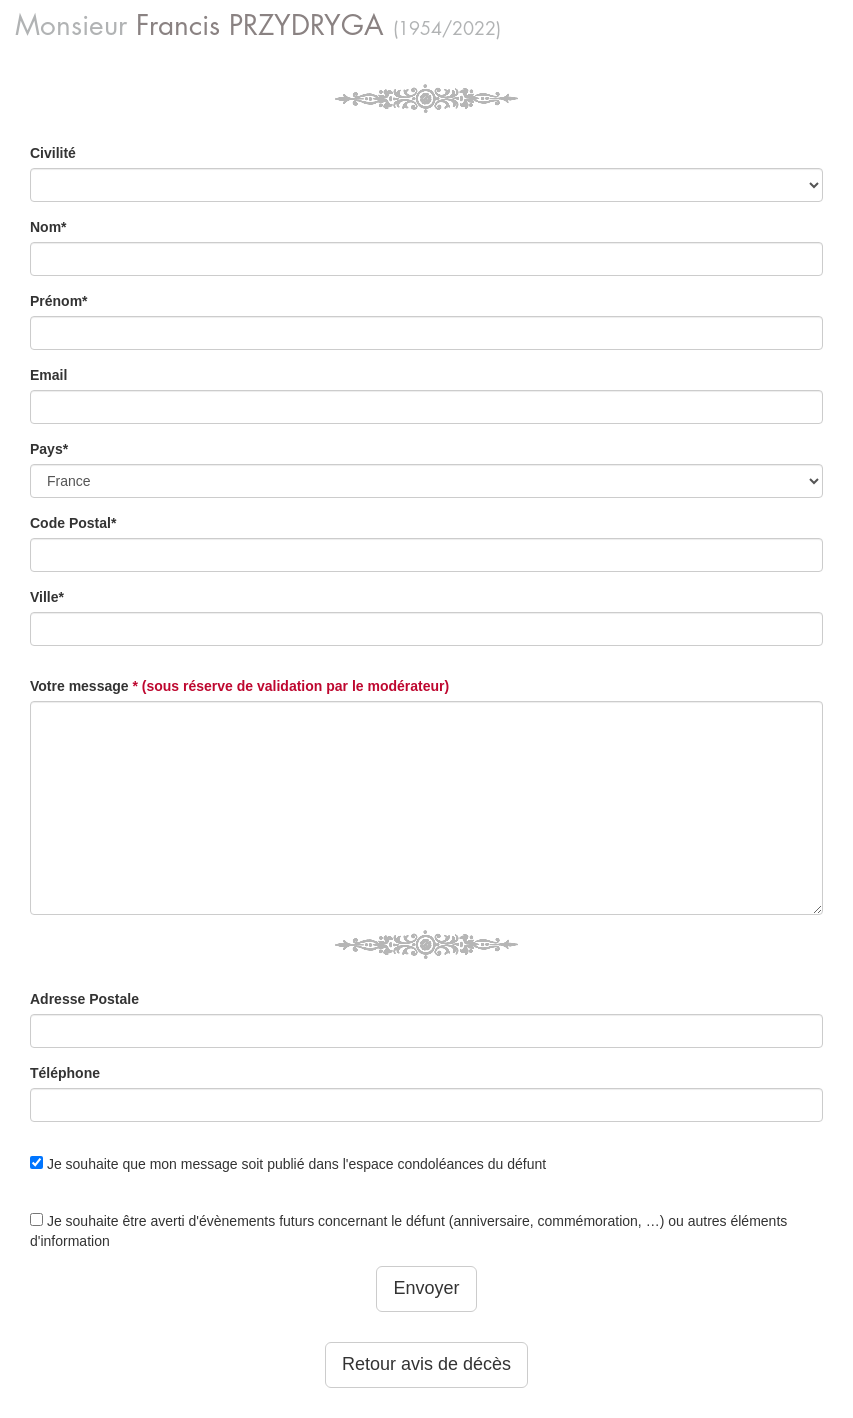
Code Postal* (73, 523)
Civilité (53, 153)
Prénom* (59, 301)
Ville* (47, 597)
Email (48, 375)
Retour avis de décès (426, 1364)
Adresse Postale (84, 999)
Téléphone (65, 1073)
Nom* (48, 227)
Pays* (49, 449)
